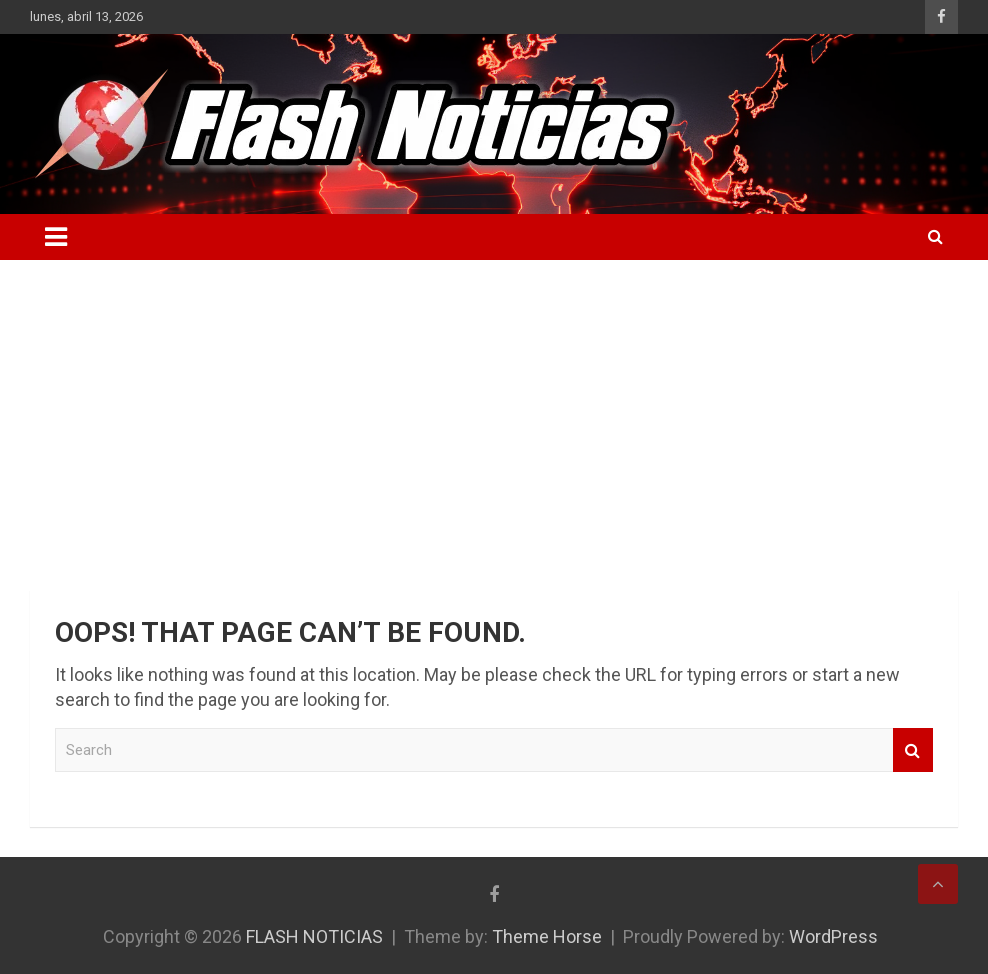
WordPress (833, 936)
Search (913, 750)
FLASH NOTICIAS (314, 936)
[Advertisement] (494, 410)
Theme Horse (547, 936)
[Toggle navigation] (56, 237)
